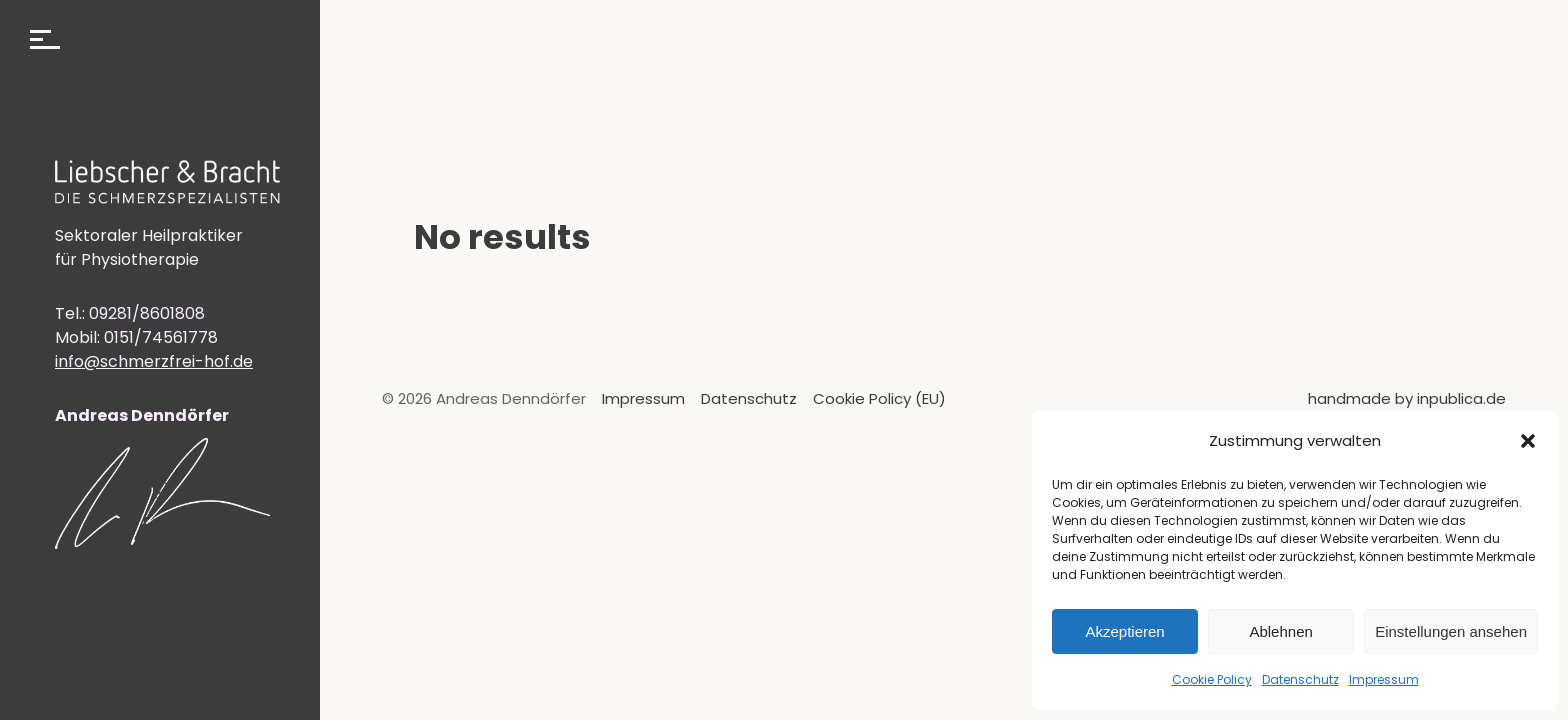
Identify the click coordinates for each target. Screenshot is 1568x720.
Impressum (1384, 679)
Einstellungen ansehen (1451, 631)
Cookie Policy (1212, 679)
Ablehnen (1280, 631)
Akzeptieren (1124, 631)
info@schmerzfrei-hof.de (154, 361)
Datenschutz (1300, 679)
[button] (1528, 441)
